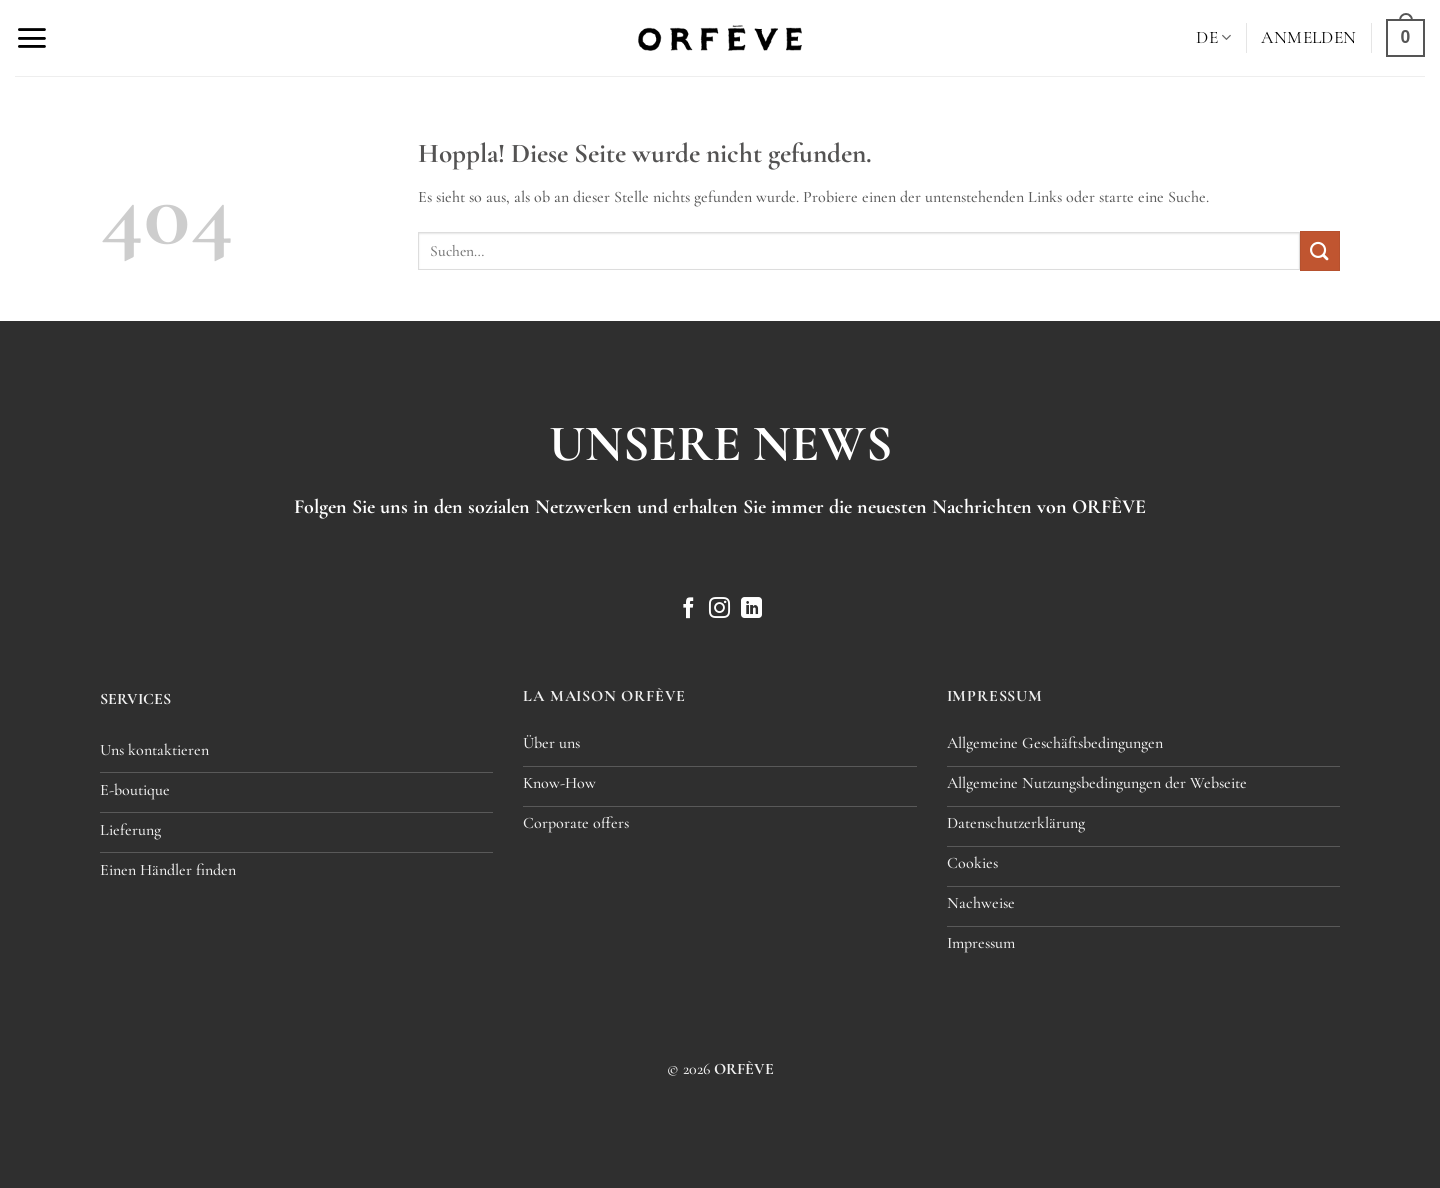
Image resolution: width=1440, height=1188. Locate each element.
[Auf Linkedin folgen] (751, 609)
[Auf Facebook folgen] (688, 609)
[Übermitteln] (1320, 250)
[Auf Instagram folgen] (719, 609)
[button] (31, 38)
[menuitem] (1213, 37)
